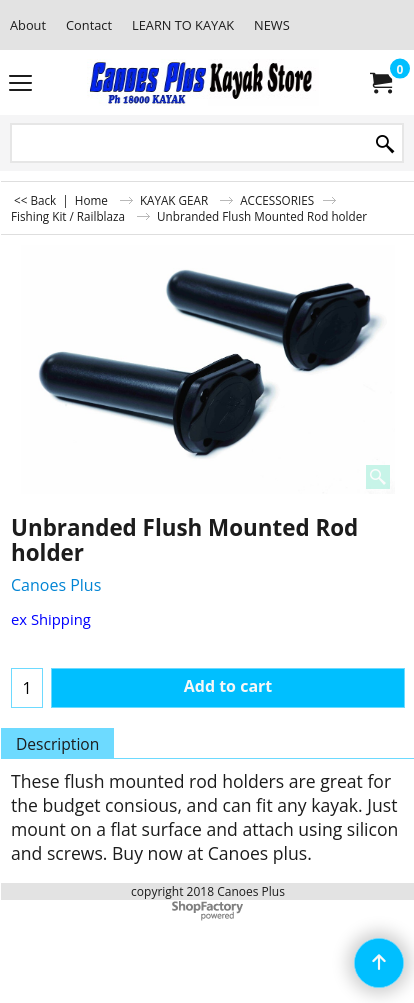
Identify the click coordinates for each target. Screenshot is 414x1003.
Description (57, 744)
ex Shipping (51, 619)
